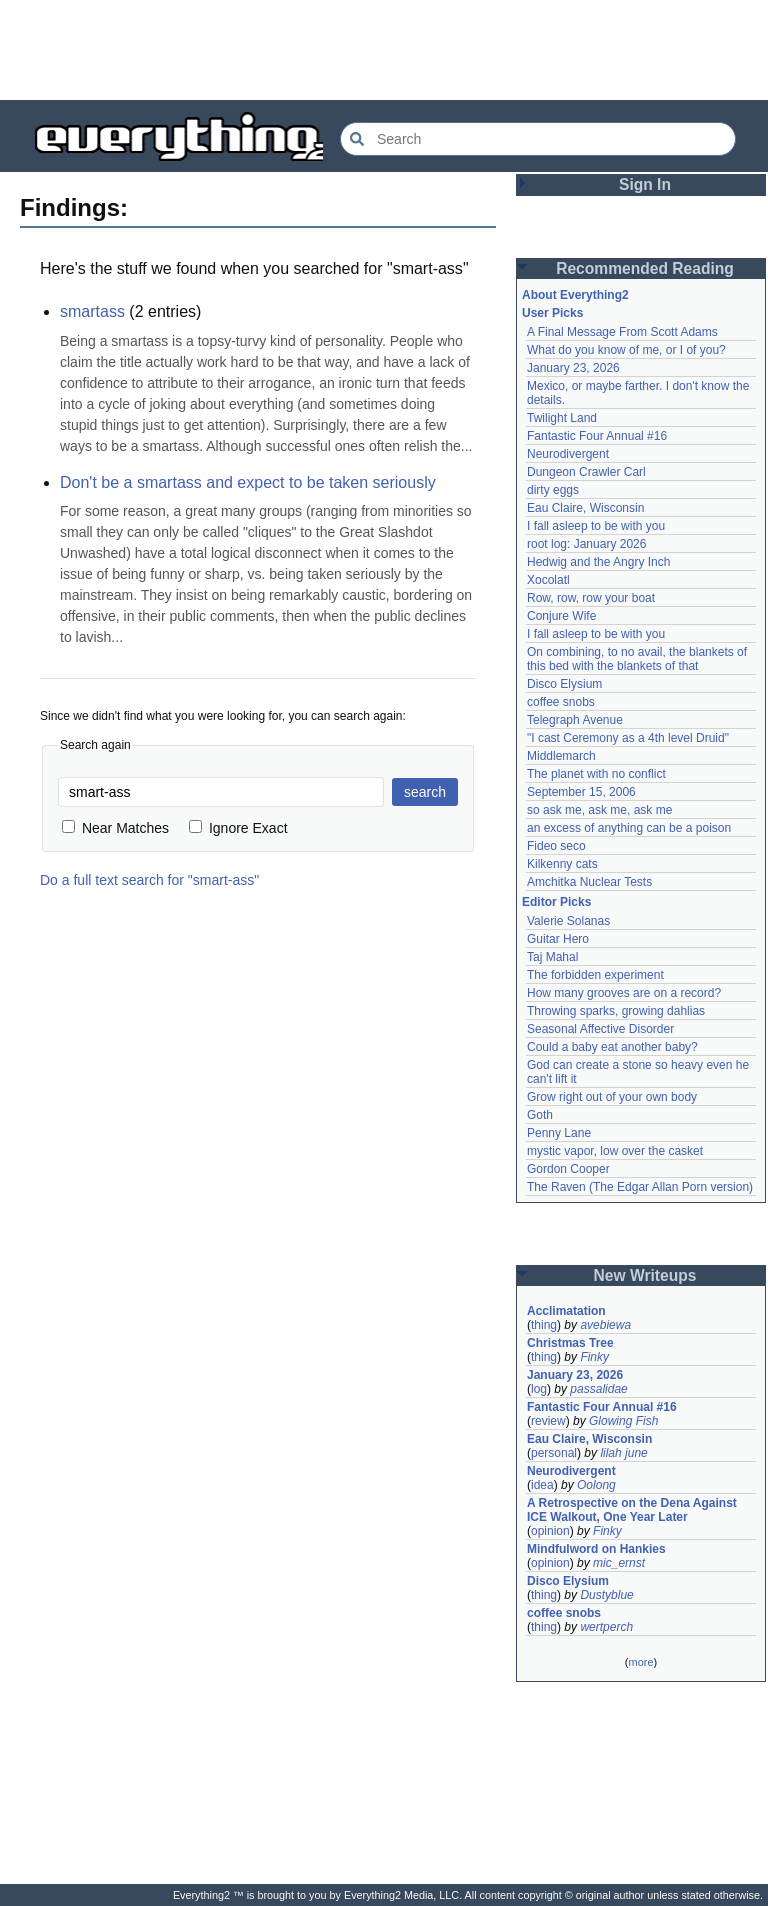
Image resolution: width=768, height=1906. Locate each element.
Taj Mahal (552, 957)
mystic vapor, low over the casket (615, 1151)
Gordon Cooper (568, 1169)
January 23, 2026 (573, 368)
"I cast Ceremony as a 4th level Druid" (628, 738)
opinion (550, 1531)
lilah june (623, 1453)
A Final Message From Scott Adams (622, 332)
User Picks (552, 313)
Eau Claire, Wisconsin (585, 508)
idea (542, 1485)
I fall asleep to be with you (596, 526)
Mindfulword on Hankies (596, 1549)
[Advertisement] (384, 50)
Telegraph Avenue (575, 720)
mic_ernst (619, 1563)
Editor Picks (556, 902)
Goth (540, 1115)
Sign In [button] (645, 184)
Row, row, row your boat (591, 598)
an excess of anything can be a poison (629, 828)
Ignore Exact (238, 828)
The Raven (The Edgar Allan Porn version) (640, 1187)
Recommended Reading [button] (645, 268)
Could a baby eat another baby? (612, 1047)
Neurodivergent (568, 454)
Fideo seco (556, 846)
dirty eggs (553, 490)
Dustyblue (606, 1595)
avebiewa (605, 1325)
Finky (594, 1357)
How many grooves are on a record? (624, 993)
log (539, 1389)
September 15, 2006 (581, 792)
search (425, 792)
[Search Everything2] (538, 139)
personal (554, 1453)
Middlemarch (561, 756)
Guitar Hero (558, 939)
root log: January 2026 (586, 544)
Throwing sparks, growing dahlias (616, 1011)
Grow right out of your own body (612, 1097)
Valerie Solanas (568, 921)
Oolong (596, 1485)
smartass (92, 311)
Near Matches (115, 828)
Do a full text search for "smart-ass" (149, 880)
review (548, 1421)
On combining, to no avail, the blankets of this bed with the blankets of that (637, 659)
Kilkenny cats (562, 864)
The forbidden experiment (595, 975)
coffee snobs (561, 702)
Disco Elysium (564, 684)
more (640, 1662)
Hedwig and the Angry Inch (598, 562)
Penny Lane (559, 1133)
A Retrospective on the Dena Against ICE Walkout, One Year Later (632, 1510)
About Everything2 (575, 295)
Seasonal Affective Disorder (600, 1029)
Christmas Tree (570, 1343)
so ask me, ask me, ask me (599, 810)
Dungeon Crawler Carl (586, 472)
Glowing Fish (623, 1421)
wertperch (606, 1627)
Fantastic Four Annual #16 (597, 436)
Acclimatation (566, 1311)
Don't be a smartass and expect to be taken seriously (248, 482)
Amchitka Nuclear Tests (589, 882)
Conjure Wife (561, 616)
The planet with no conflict (596, 774)
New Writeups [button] (645, 1275)
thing (544, 1325)
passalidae (598, 1389)
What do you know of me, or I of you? (626, 350)
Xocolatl (548, 580)
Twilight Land (562, 418)
